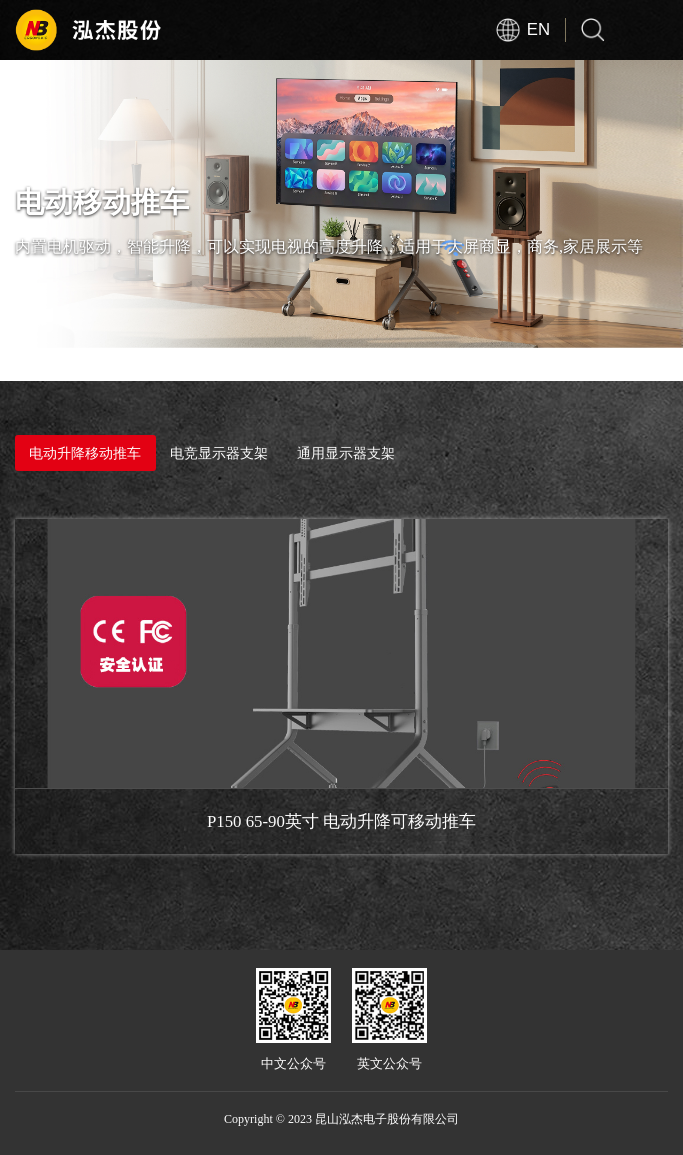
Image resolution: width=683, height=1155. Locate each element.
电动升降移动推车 (85, 453)
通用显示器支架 (346, 452)
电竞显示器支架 (219, 453)
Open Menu (653, 30)
